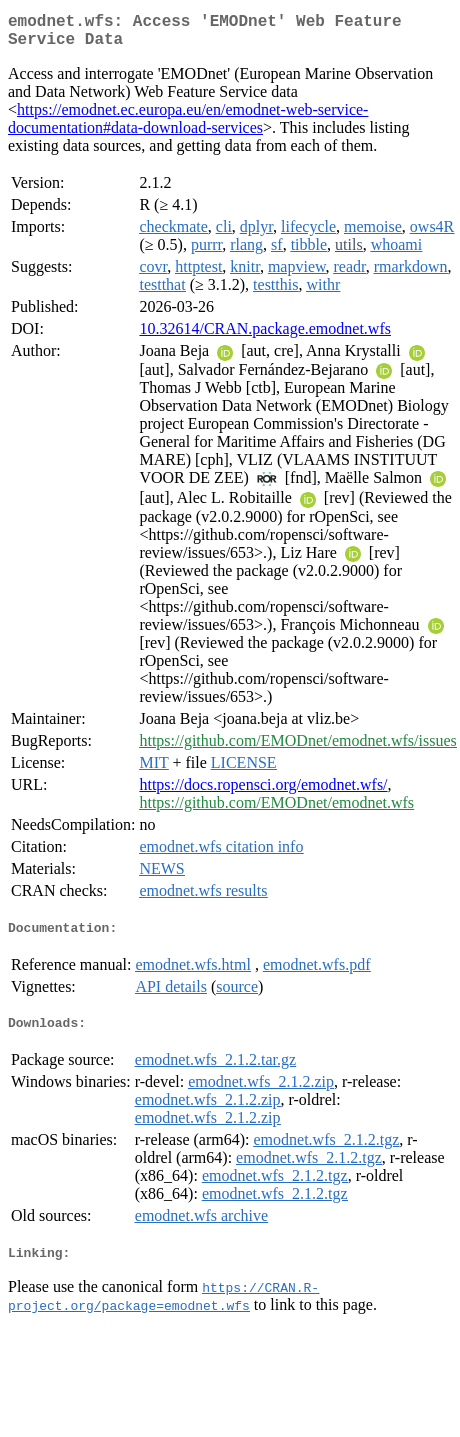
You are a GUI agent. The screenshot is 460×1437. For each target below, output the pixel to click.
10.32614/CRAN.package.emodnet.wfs (265, 336)
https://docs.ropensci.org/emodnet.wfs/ (263, 792)
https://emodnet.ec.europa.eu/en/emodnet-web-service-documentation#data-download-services (188, 126)
